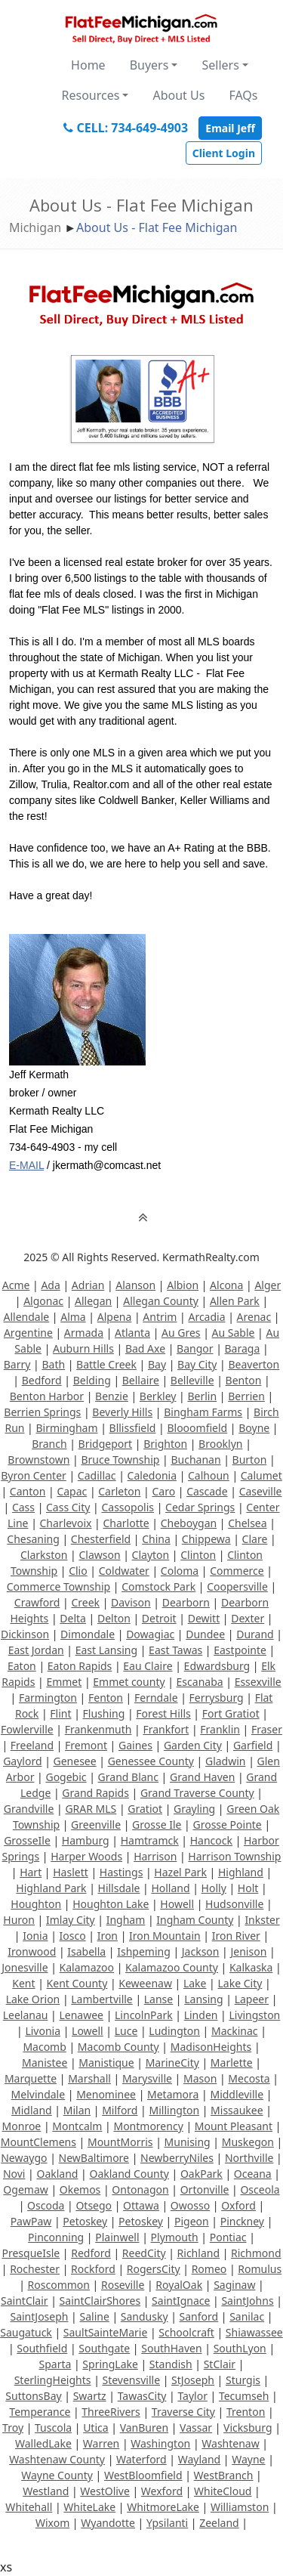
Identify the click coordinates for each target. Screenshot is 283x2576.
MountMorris (120, 2142)
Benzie (111, 1396)
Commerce (237, 1570)
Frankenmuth (98, 1729)
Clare (255, 1539)
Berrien (246, 1396)
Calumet (261, 1475)
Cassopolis (127, 1507)
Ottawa (141, 2205)
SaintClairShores (100, 2300)
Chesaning (33, 1539)
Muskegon (248, 2142)
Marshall (89, 2078)
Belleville (192, 1380)
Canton (28, 1491)
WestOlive (105, 2491)
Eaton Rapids (80, 1666)
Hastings (121, 1872)
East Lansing (106, 1650)
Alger (267, 1285)
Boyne (253, 1428)
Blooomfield (197, 1428)
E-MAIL (26, 1165)
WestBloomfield (143, 2475)
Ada (50, 1285)
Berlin (202, 1396)
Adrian (88, 1285)
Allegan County (160, 1301)
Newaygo (24, 2158)
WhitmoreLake (163, 2507)
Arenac (254, 1317)
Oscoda (45, 2205)
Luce (126, 2031)
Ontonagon (140, 2189)
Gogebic (65, 1777)
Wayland (199, 2459)
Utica (95, 2427)
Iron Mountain (165, 1935)
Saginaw (234, 2285)
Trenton (245, 2411)
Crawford (37, 1602)
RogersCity (153, 2269)
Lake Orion (33, 1999)
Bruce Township (120, 1459)
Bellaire (140, 1380)
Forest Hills (163, 1713)
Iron (107, 1935)
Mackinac (234, 2031)
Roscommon (59, 2285)
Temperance (39, 2411)
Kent (23, 1983)
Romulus (259, 2269)
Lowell (87, 2031)
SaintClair (24, 2300)
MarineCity (172, 2062)
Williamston (240, 2507)
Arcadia (206, 1317)
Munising (188, 2142)
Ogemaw (25, 2189)
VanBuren (144, 2427)
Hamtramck (150, 1840)
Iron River (236, 1935)
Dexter (247, 1618)
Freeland (32, 1745)
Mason (200, 2078)
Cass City (68, 1507)
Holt (248, 1888)
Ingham (126, 1920)
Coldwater (124, 1570)
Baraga (242, 1348)
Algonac (43, 1301)
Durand (255, 1634)
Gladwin (225, 1761)
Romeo (209, 2269)
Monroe (22, 2126)
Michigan (35, 227)
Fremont (86, 1745)
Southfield (42, 2348)
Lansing (203, 1999)
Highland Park (51, 1888)
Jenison (248, 1951)
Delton (114, 1618)
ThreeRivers (111, 2411)
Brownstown (38, 1459)
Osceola (259, 2189)
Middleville (236, 2094)
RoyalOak (178, 2285)
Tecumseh (244, 2396)
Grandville (29, 1808)
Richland (198, 2253)
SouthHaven (171, 2348)
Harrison (155, 1856)
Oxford (238, 2205)
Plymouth (174, 2237)
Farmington (48, 1697)
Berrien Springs (42, 1412)
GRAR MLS (90, 1808)
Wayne (248, 2459)
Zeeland (219, 2523)
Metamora (172, 2094)
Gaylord (22, 1761)
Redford (91, 2253)
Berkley (158, 1396)
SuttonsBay (33, 2396)
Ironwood (32, 1951)
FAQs (243, 95)
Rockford (93, 2269)
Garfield (252, 1745)
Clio (78, 1570)
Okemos (80, 2189)
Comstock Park (158, 1586)
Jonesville (25, 1967)
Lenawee (81, 2015)
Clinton (198, 1555)
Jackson (201, 1951)
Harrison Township (234, 1856)
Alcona (226, 1285)
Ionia (35, 1935)
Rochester (35, 2269)
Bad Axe (145, 1348)
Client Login (223, 153)
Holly (213, 1888)
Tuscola (53, 2427)
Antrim (160, 1317)
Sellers (219, 65)
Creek (85, 1602)
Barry (17, 1364)
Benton (244, 1380)
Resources (91, 95)
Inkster (262, 1920)
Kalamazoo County (171, 1967)
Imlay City (70, 1920)
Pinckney (242, 2221)
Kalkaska (251, 1967)
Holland (170, 1888)
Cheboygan (189, 1523)
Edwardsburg (217, 1666)
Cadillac (97, 1475)
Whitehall (28, 2507)
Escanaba (200, 1682)
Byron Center (33, 1475)
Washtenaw (230, 2443)
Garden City (193, 1745)
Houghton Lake (110, 1904)
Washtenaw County (57, 2459)
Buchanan (195, 1459)
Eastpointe (240, 1650)
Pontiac (228, 2237)
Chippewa (206, 1539)
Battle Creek (106, 1364)
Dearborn (186, 1602)
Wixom (52, 2523)
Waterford (141, 2459)
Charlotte (126, 1523)
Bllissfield (132, 1428)
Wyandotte (108, 2523)
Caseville (260, 1491)
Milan (77, 2110)
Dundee (205, 1634)
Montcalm (77, 2126)
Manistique (106, 2062)
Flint (60, 1713)
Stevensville (132, 2380)
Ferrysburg (216, 1697)
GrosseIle (27, 1840)
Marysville (147, 2078)
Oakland (57, 2173)
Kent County (77, 1983)
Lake (195, 1983)
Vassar (196, 2427)
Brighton (165, 1443)
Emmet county (129, 1682)
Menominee (106, 2094)
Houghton (36, 1904)
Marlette (232, 2062)
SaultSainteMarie (105, 2332)
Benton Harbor (47, 1396)
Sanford (199, 2316)
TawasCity (142, 2396)
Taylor (192, 2396)
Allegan (93, 1301)
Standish (170, 2364)
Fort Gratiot (231, 1713)
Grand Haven (202, 1777)
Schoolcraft (186, 2332)
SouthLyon (240, 2348)
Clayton (151, 1555)
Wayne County (57, 2475)
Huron (19, 1920)
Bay (157, 1364)
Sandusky (144, 2316)
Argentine (28, 1332)
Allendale (27, 1317)
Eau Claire (147, 1666)
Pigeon (191, 2221)
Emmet (64, 1682)
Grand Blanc (128, 1777)
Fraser (266, 1729)
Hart (31, 1872)
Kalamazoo (87, 1967)
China (156, 1539)
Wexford (162, 2491)
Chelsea (247, 1523)
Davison (131, 1602)
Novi (14, 2173)
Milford (119, 2110)
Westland (46, 2491)
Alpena (114, 1317)
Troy (12, 2427)
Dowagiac (150, 1634)
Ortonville (204, 2189)
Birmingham (66, 1428)
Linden (201, 2015)
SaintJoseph (39, 2316)
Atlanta (132, 1332)
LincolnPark (144, 2015)
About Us (178, 95)
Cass (23, 1507)
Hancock (211, 1840)
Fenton (105, 1697)
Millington (174, 2110)
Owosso (190, 2205)
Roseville (122, 2285)
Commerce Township (58, 1586)
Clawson (99, 1555)
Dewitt (204, 1618)
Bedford (42, 1380)
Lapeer (252, 1999)
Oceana (253, 2173)
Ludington (174, 2031)
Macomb (44, 2046)
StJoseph (192, 2380)
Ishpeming (144, 1951)
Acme (16, 1285)
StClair (219, 2364)
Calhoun (208, 1475)
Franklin (220, 1729)
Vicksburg (247, 2427)
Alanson (135, 1285)
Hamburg (85, 1840)
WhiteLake (89, 2507)
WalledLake (43, 2443)
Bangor (195, 1348)
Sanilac (246, 2316)
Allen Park (235, 1301)
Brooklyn (220, 1443)
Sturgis (243, 2380)
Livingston (254, 2015)
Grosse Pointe (226, 1824)
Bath (53, 1364)
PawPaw (31, 2221)
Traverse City (183, 2411)
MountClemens (38, 2142)
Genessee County (151, 1761)
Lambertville (101, 1999)
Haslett (70, 1872)
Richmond (256, 2253)
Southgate (104, 2348)
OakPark (201, 2173)
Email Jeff (230, 128)
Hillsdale (119, 1888)
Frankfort (166, 1729)
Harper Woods (86, 1856)
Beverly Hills (122, 1412)
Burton (249, 1459)
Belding (92, 1380)
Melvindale (38, 2094)
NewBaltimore (94, 2158)
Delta (73, 1618)
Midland (31, 2110)
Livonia (42, 2031)
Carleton (119, 1491)
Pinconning (56, 2237)
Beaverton (253, 1364)
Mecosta (248, 2078)
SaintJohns (247, 2300)
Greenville (96, 1824)
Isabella (86, 1951)
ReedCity (144, 2253)
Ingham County (194, 1920)
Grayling (194, 1808)
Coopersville (237, 1586)
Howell (177, 1904)
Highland (240, 1872)
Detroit (159, 1618)
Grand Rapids (95, 1793)
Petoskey (85, 2221)
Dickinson (25, 1634)
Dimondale (87, 1634)
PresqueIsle (31, 2253)
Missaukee (237, 2110)
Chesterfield (101, 1539)
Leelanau (25, 2015)
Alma (73, 1317)
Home (88, 65)
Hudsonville (234, 1904)
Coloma (179, 1570)
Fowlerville (27, 1729)
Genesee (75, 1761)
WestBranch (224, 2475)
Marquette (31, 2078)
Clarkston (43, 1555)
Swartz (89, 2396)
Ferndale (156, 1697)
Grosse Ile (156, 1824)
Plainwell (117, 2237)
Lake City (239, 1983)
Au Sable (233, 1332)
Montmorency (148, 2126)
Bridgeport (105, 1443)
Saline (94, 2316)
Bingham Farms (203, 1412)
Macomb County (118, 2046)
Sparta (55, 2364)
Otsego (93, 2205)
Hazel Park (180, 1872)
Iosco (73, 1935)
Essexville (258, 1682)
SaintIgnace (181, 2300)
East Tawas (175, 1650)
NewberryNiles (177, 2158)
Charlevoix (66, 1523)
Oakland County (128, 2173)
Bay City (197, 1364)
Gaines (135, 1745)
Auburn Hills (83, 1348)
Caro (163, 1491)
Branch (49, 1443)
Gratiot (145, 1808)
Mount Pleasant (233, 2126)
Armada (83, 1332)
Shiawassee (254, 2332)
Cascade (207, 1491)
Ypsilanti (167, 2523)
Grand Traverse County (197, 1793)
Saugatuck (26, 2332)
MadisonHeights (211, 2046)
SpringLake (110, 2364)
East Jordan (36, 1650)
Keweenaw (145, 1983)
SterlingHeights (52, 2380)
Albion (182, 1285)
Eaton (22, 1666)
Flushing (104, 1713)
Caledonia (152, 1475)
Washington (160, 2443)
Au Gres (181, 1332)
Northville (249, 2158)
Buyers (149, 65)
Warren (101, 2443)
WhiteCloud (222, 2491)
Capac (72, 1491)
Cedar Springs (200, 1507)
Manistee (44, 2062)
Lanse (158, 1999)
